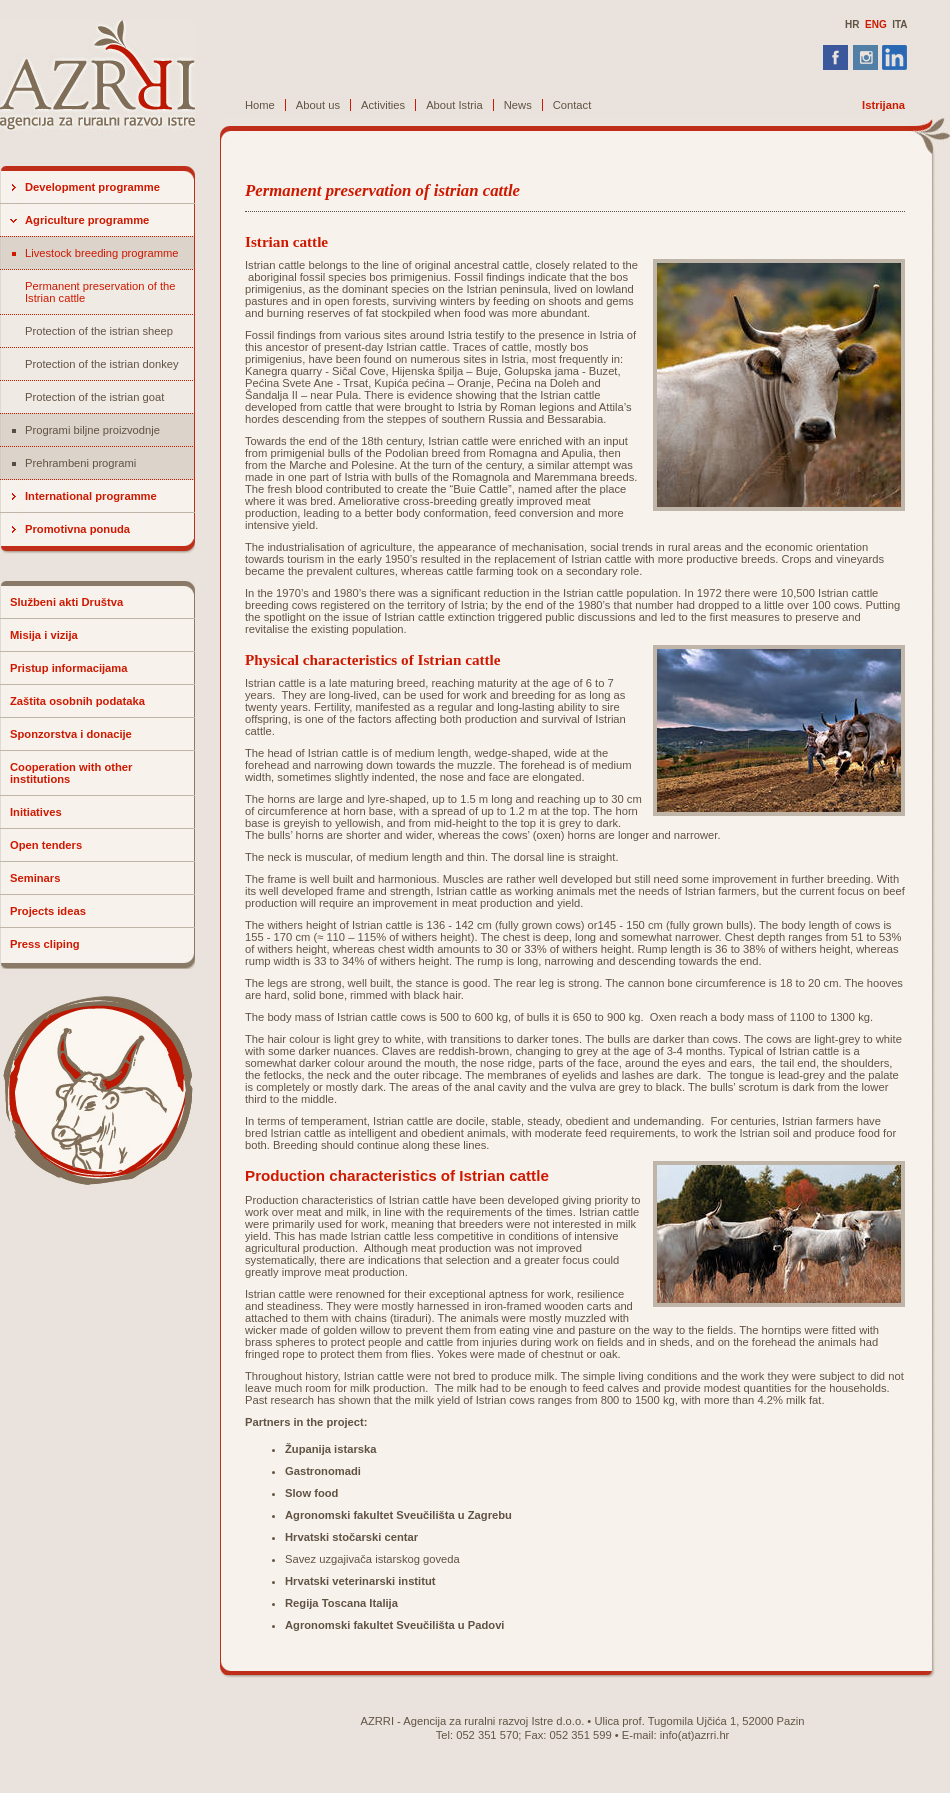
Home (260, 105)
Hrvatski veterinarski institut (360, 1581)
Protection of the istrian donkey (102, 364)
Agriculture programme (87, 220)
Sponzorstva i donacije (71, 734)
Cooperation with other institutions (71, 773)
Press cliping (45, 944)
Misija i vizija (44, 635)
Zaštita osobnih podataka (77, 701)
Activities (383, 105)
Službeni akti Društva (66, 602)
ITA (899, 24)
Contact (572, 105)
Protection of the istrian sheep (99, 331)
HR (852, 24)
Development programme (92, 187)
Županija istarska (330, 1449)
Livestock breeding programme (102, 253)
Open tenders (46, 845)
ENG (876, 24)
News (518, 105)
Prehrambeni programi (80, 463)
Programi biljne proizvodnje (92, 430)
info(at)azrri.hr (695, 1735)
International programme (91, 496)
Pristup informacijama (69, 668)
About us (318, 105)
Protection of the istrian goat (94, 397)
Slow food (311, 1493)
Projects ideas (48, 911)
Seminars (35, 878)
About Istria (454, 105)
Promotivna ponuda (77, 529)
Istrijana (883, 105)
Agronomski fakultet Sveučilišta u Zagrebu (398, 1515)
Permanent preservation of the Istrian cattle (100, 292)
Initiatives (36, 812)
